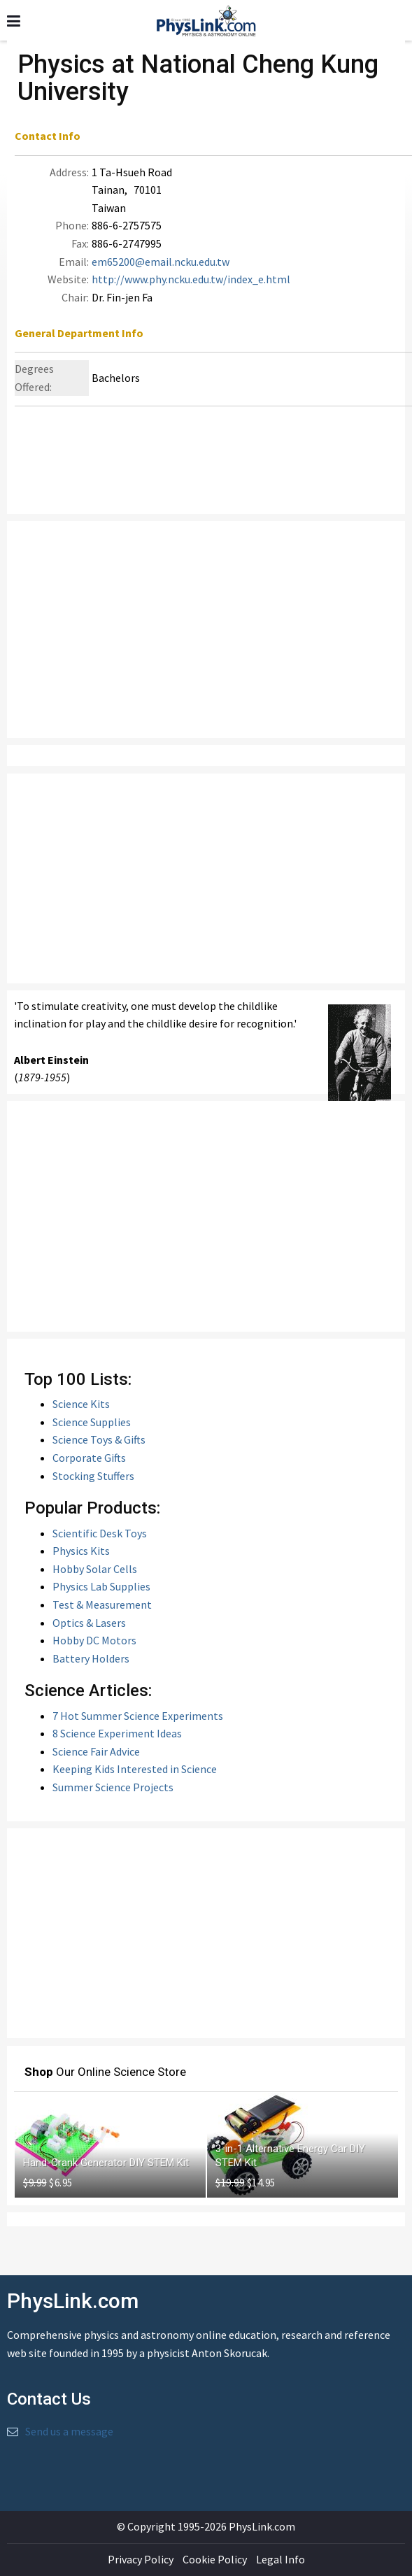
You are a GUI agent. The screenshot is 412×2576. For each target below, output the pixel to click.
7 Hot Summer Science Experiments (137, 1716)
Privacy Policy (140, 2559)
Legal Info (280, 2559)
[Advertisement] (206, 629)
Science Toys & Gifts (98, 1439)
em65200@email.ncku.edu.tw (160, 262)
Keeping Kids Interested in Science (134, 1769)
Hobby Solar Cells (94, 1569)
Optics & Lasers (89, 1623)
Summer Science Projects (112, 1787)
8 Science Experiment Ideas (117, 1733)
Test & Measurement (102, 1604)
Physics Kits (81, 1551)
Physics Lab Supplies (101, 1586)
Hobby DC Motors (94, 1640)
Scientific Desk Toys (99, 1533)
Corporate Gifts (89, 1458)
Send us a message (69, 2431)
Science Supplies (91, 1422)
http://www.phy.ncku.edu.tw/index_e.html (191, 279)
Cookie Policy (215, 2559)
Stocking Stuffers (93, 1476)
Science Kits (81, 1404)
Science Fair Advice (96, 1751)
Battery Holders (90, 1658)
